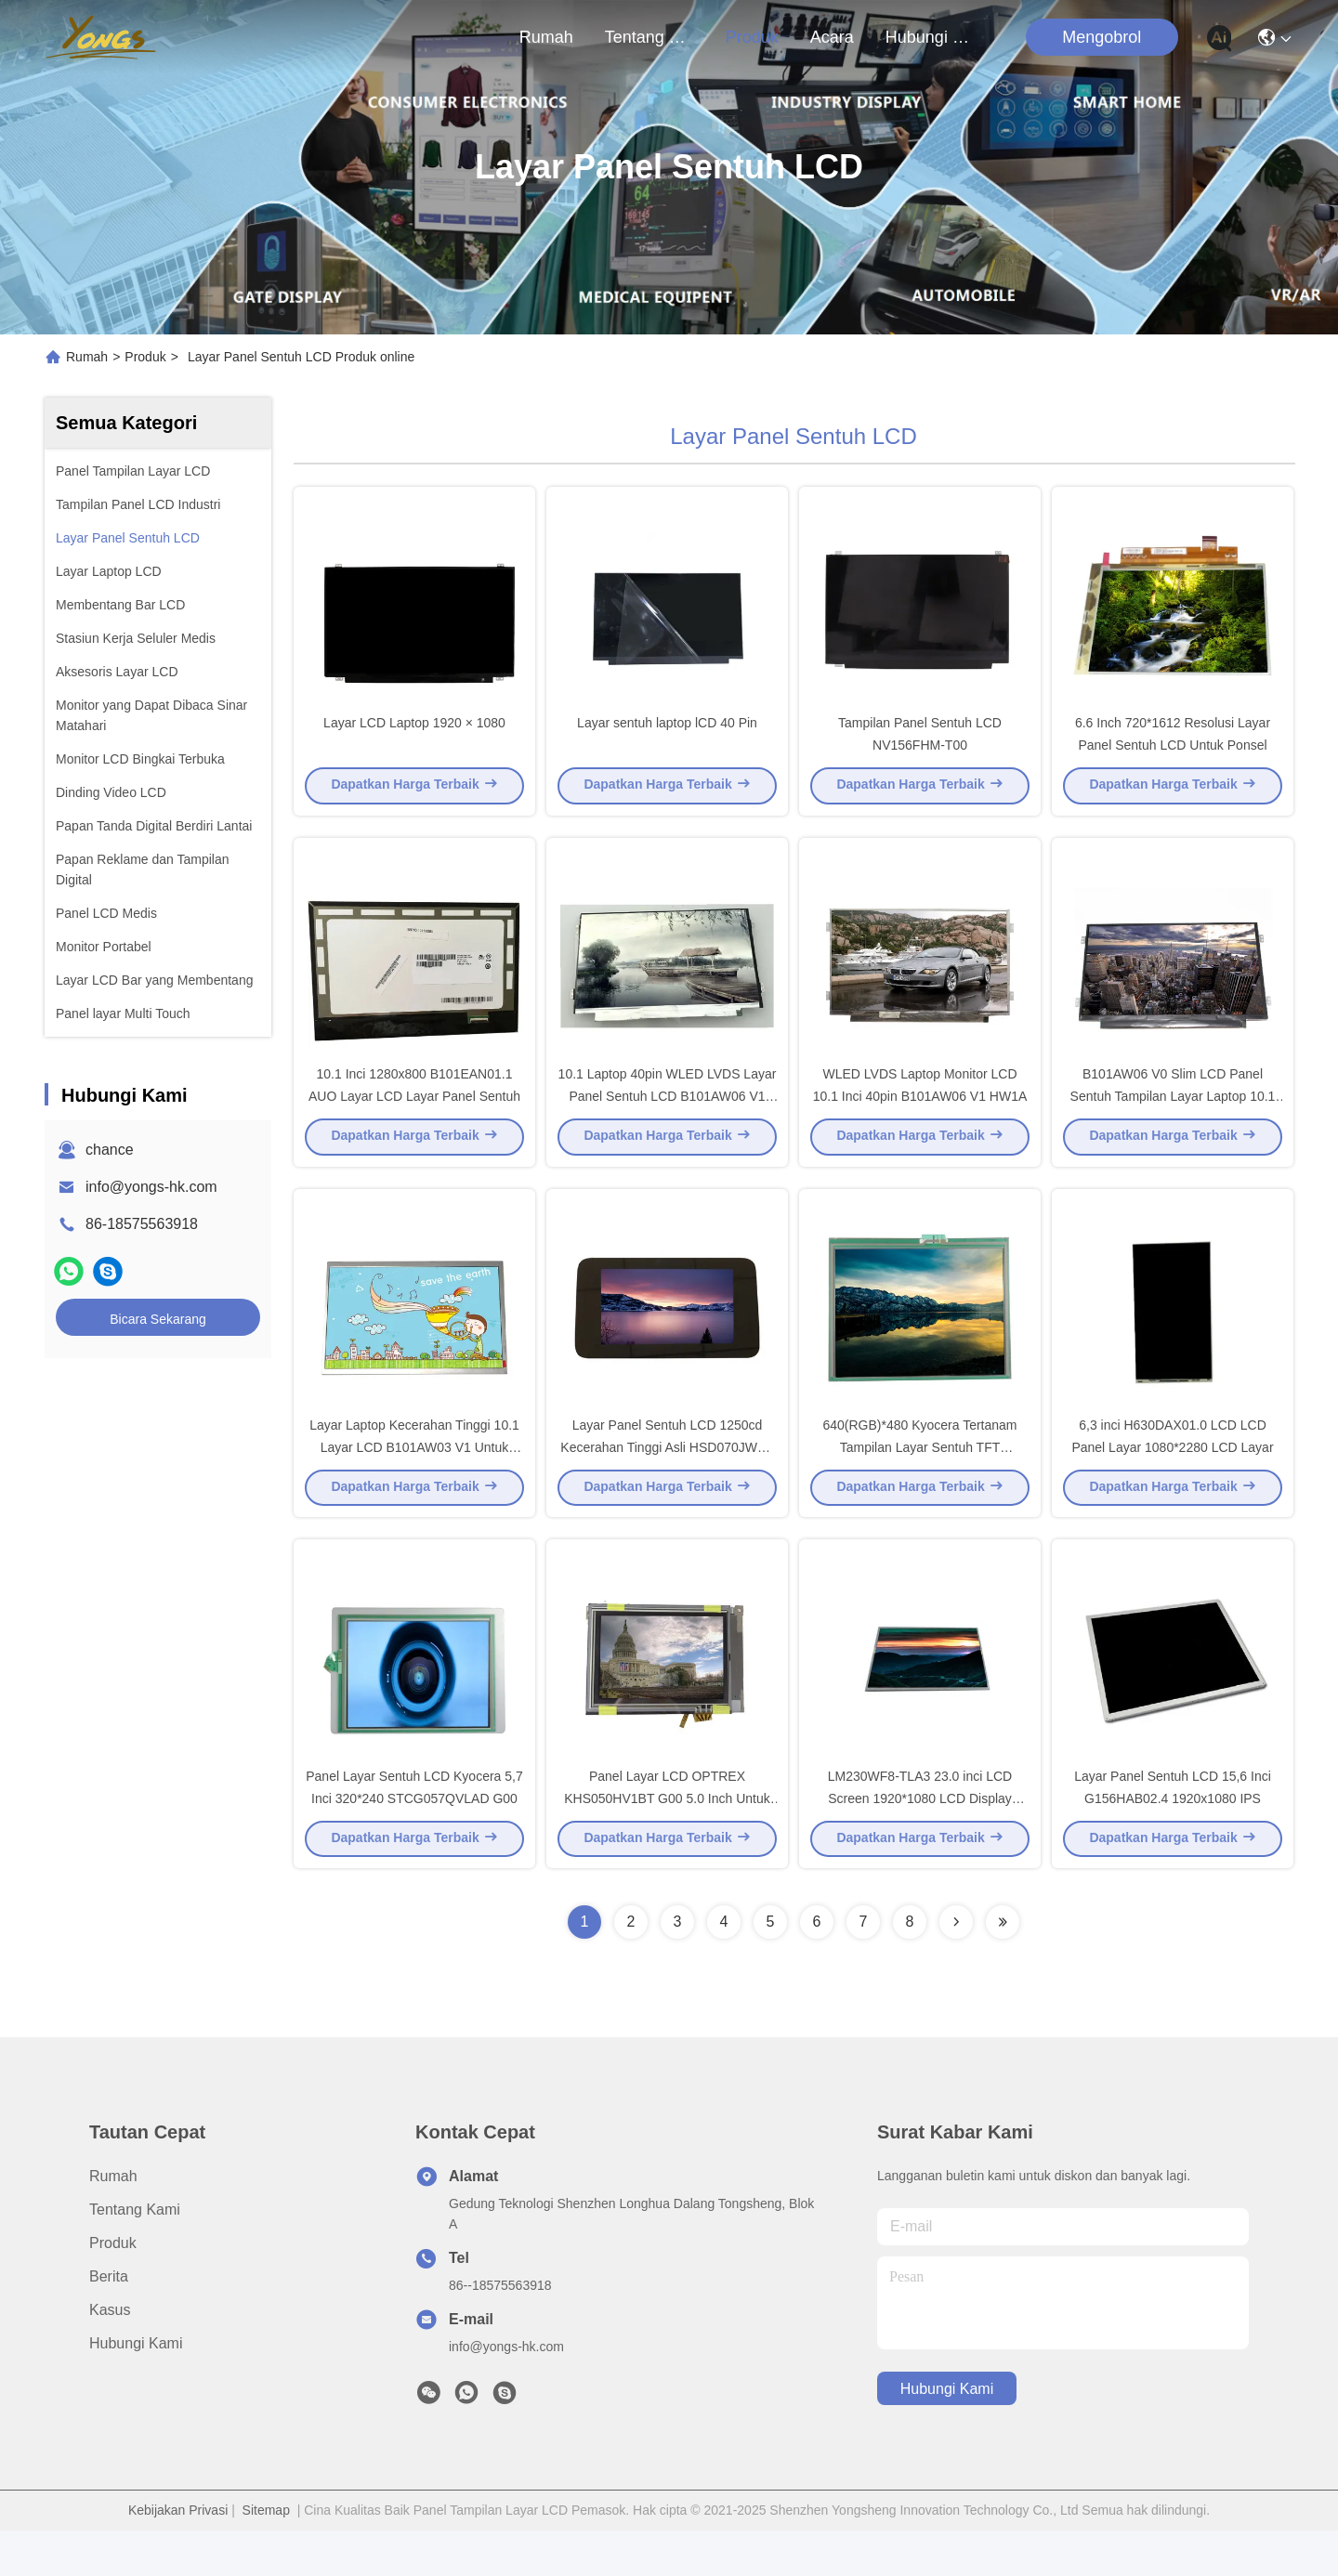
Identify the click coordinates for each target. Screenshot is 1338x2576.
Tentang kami (649, 37)
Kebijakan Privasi (178, 2555)
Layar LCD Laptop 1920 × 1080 (414, 733)
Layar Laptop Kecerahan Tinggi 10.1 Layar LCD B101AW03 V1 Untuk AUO (414, 1480)
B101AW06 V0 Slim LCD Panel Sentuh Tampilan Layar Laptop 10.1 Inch (1173, 1118)
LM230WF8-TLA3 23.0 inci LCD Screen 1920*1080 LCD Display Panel (920, 1843)
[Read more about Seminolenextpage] (956, 1967)
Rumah (546, 37)
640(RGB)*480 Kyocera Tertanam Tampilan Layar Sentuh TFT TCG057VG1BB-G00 (919, 1480)
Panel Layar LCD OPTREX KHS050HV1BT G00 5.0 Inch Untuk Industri (667, 1843)
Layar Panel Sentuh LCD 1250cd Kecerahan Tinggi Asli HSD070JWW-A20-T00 (666, 1480)
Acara (832, 37)
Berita (108, 2322)
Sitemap (266, 2555)
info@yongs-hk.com (151, 1187)
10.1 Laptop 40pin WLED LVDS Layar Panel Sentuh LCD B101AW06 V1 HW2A (667, 1118)
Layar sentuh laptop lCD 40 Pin (667, 733)
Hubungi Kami (930, 37)
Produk (752, 37)
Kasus (109, 2355)
